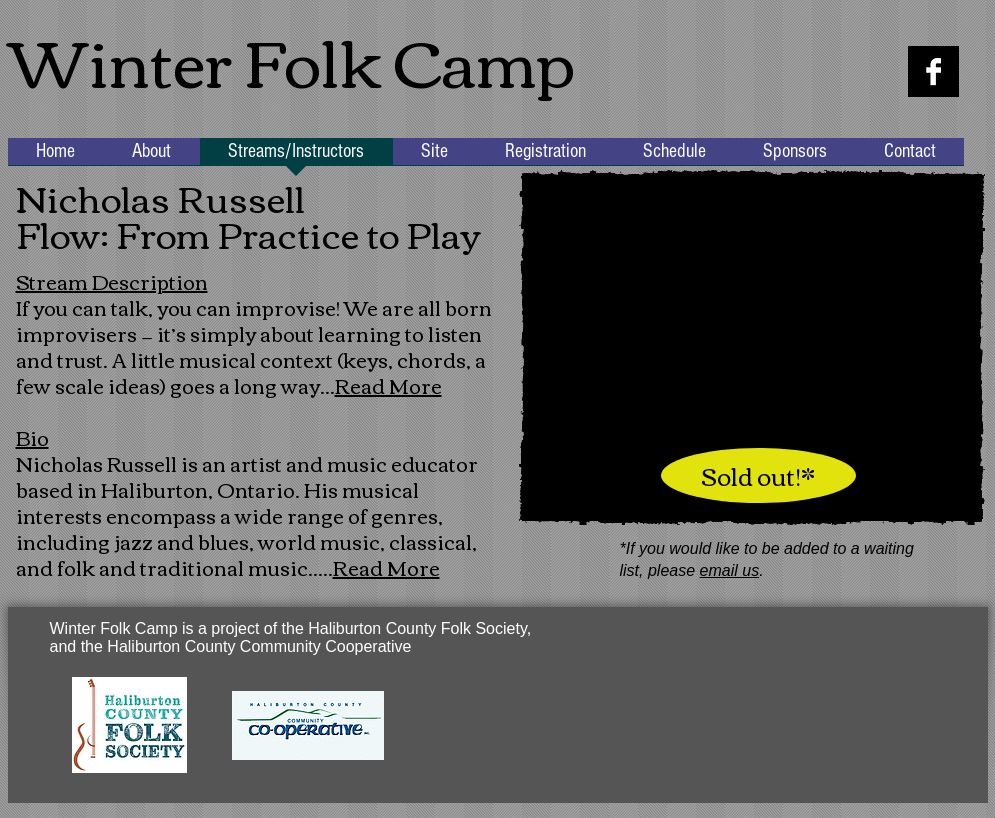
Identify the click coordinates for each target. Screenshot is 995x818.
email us (730, 570)
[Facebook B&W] (933, 71)
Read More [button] (388, 384)
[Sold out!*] (758, 475)
